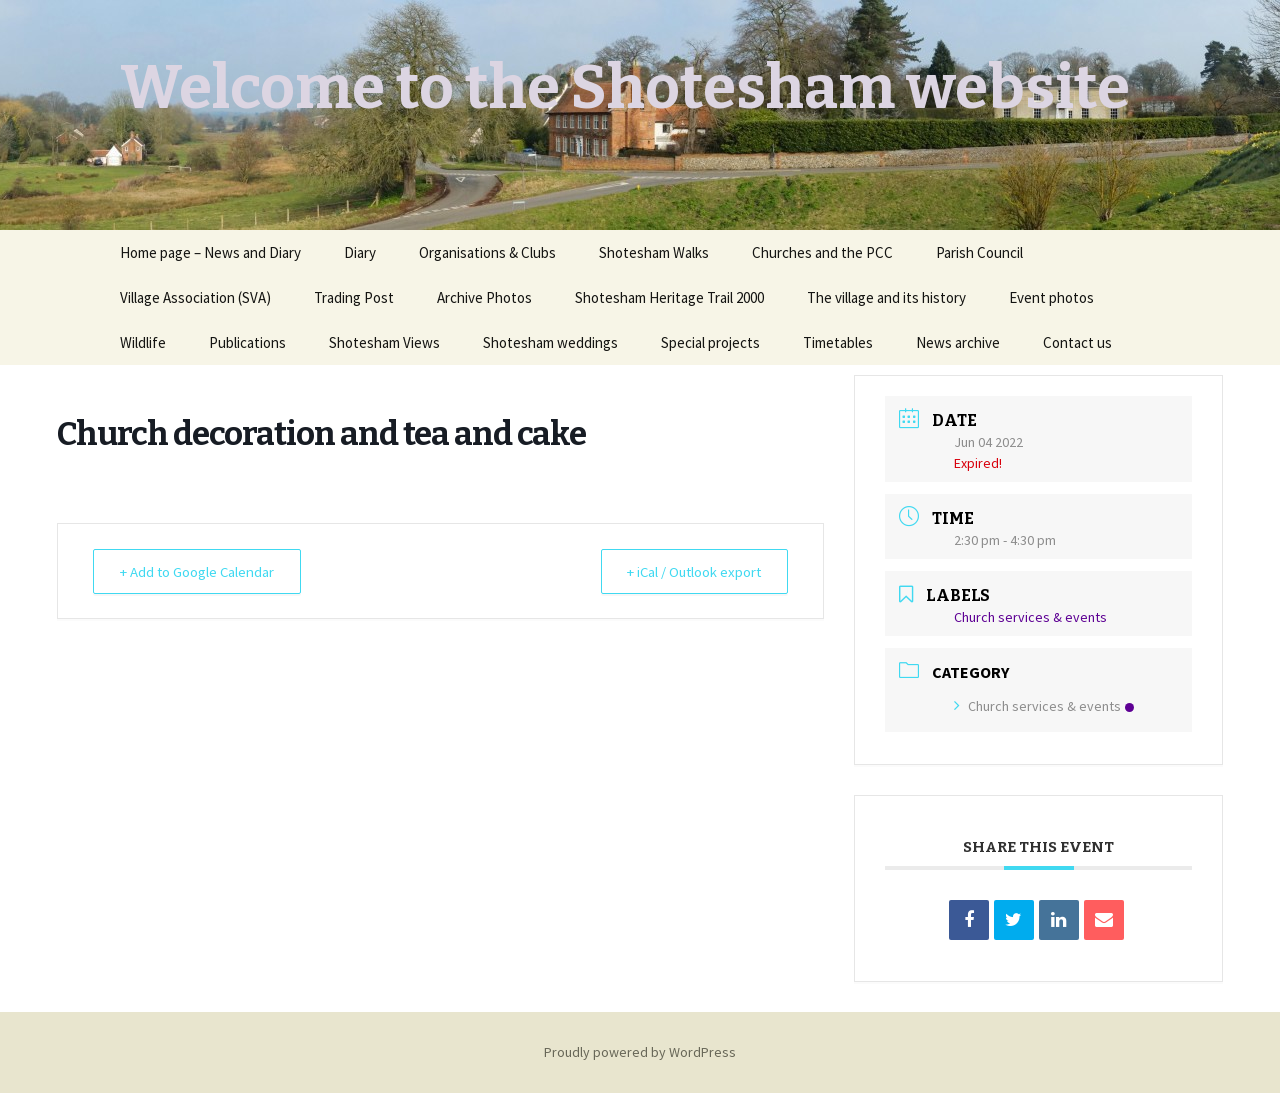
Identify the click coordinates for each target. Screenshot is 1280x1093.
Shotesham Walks (654, 252)
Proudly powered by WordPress (640, 1052)
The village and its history (886, 297)
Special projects (710, 342)
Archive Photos (484, 297)
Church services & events (1044, 706)
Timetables (838, 342)
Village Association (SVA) (195, 297)
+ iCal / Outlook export (689, 571)
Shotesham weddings (550, 342)
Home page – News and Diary (210, 252)
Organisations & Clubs (487, 252)
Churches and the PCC (822, 252)
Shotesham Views (384, 342)
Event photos (1051, 297)
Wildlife (143, 342)
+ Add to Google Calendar (200, 571)
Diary (360, 252)
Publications (247, 342)
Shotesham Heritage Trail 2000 (669, 297)
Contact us (1077, 342)
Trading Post (354, 297)
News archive (958, 342)
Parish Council (979, 252)
